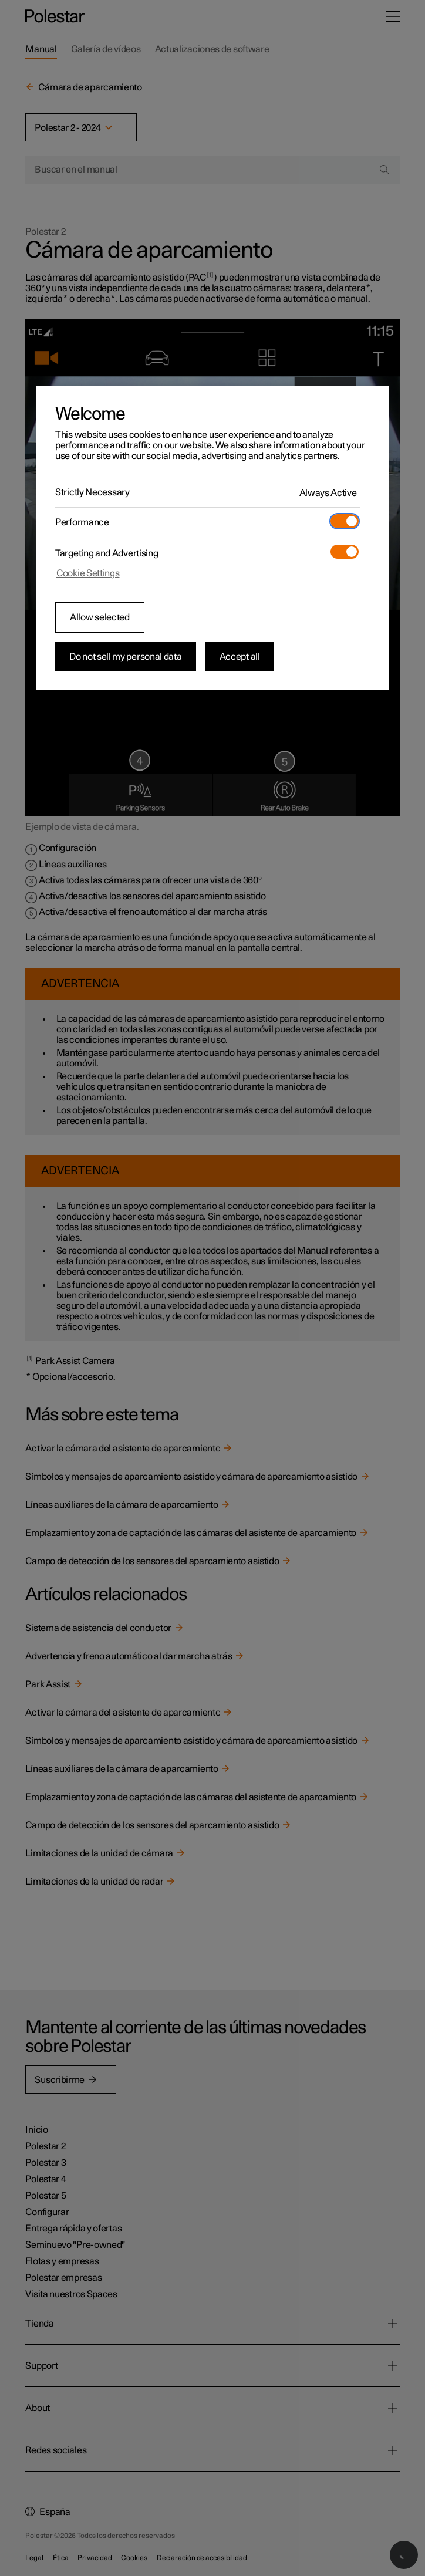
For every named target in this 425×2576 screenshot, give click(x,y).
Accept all (240, 656)
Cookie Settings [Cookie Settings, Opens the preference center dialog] (88, 573)
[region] (212, 538)
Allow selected (100, 617)
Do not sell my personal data (125, 656)
